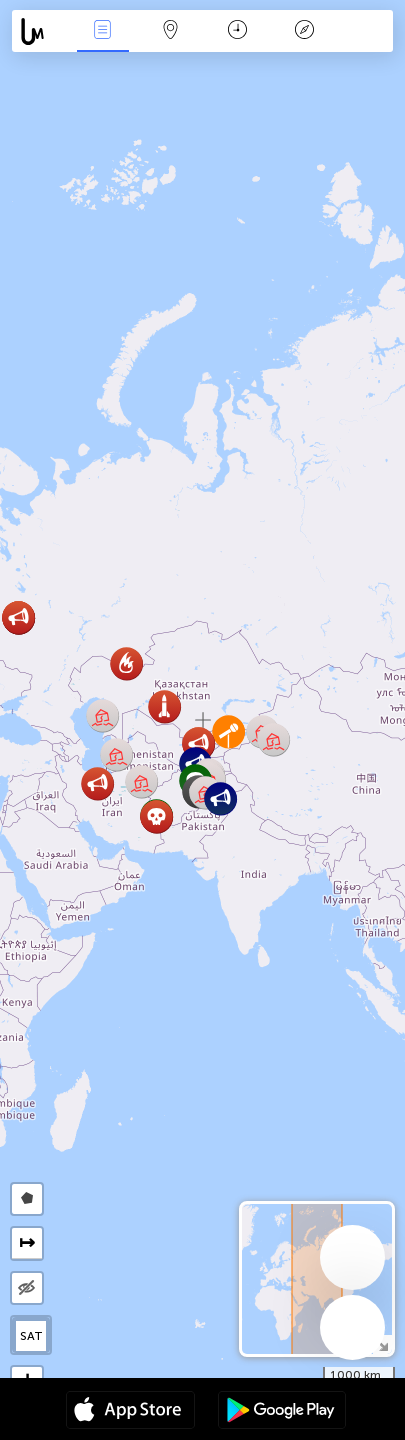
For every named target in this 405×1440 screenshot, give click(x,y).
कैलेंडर (237, 31)
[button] (102, 715)
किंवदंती (305, 31)
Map (170, 31)
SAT (31, 1336)
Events (103, 31)
